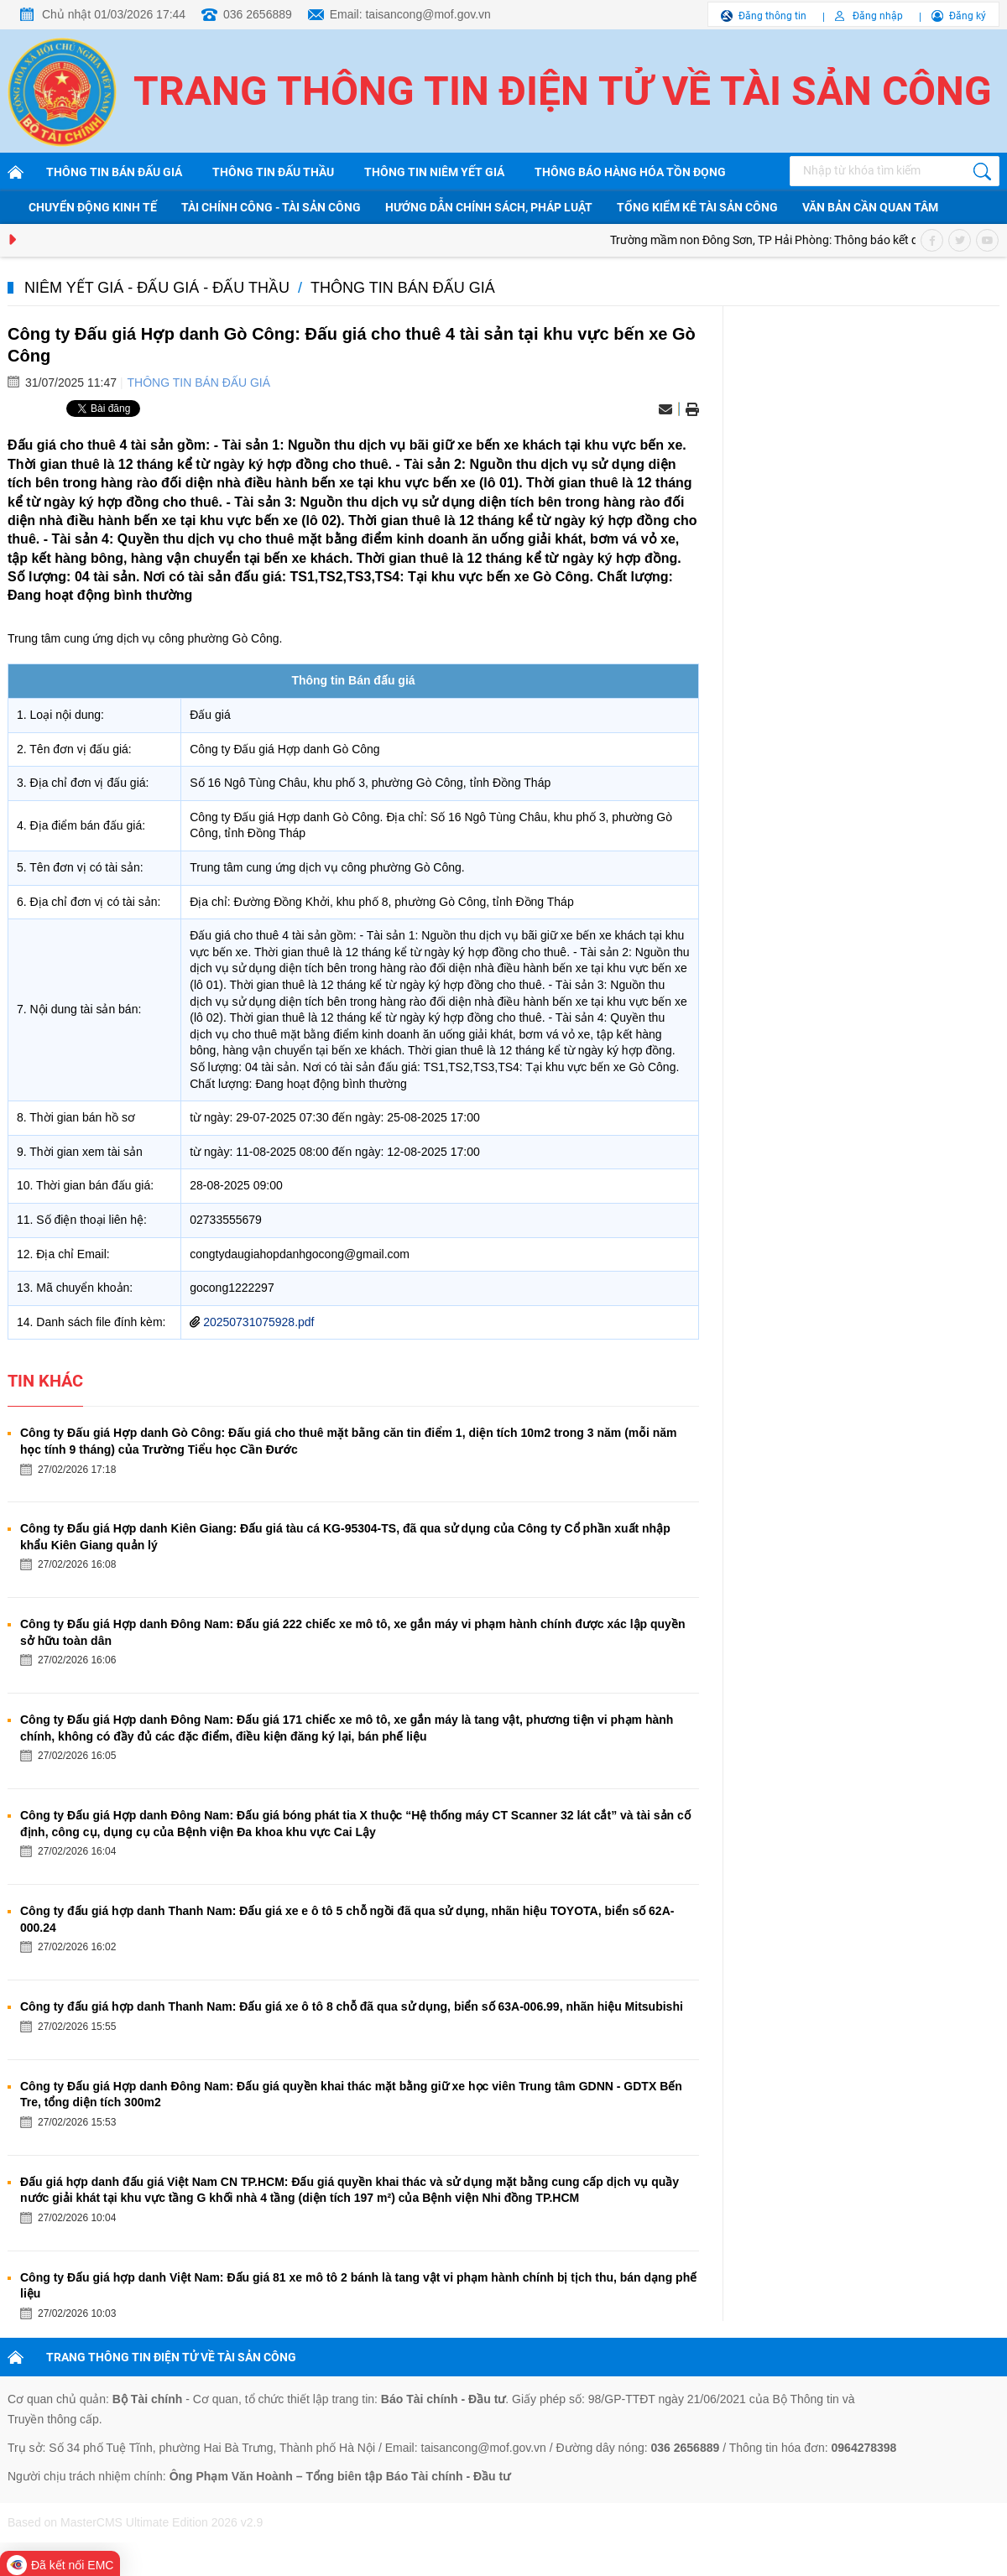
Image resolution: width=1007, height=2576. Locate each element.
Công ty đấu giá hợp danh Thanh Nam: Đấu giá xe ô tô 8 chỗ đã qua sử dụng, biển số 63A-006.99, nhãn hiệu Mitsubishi (351, 2006)
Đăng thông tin (772, 16)
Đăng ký (967, 16)
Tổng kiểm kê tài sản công (697, 207)
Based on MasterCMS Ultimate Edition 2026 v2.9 (135, 2522)
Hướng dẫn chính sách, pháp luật (488, 207)
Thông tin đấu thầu (273, 172)
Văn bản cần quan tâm (870, 207)
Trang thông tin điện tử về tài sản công (562, 91)
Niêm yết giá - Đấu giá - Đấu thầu (157, 287)
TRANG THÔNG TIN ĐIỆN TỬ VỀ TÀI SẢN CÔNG (171, 2357)
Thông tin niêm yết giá (434, 172)
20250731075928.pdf (258, 1322)
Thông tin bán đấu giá (114, 172)
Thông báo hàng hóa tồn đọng (630, 172)
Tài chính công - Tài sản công (271, 207)
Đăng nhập (878, 16)
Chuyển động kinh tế (93, 207)
